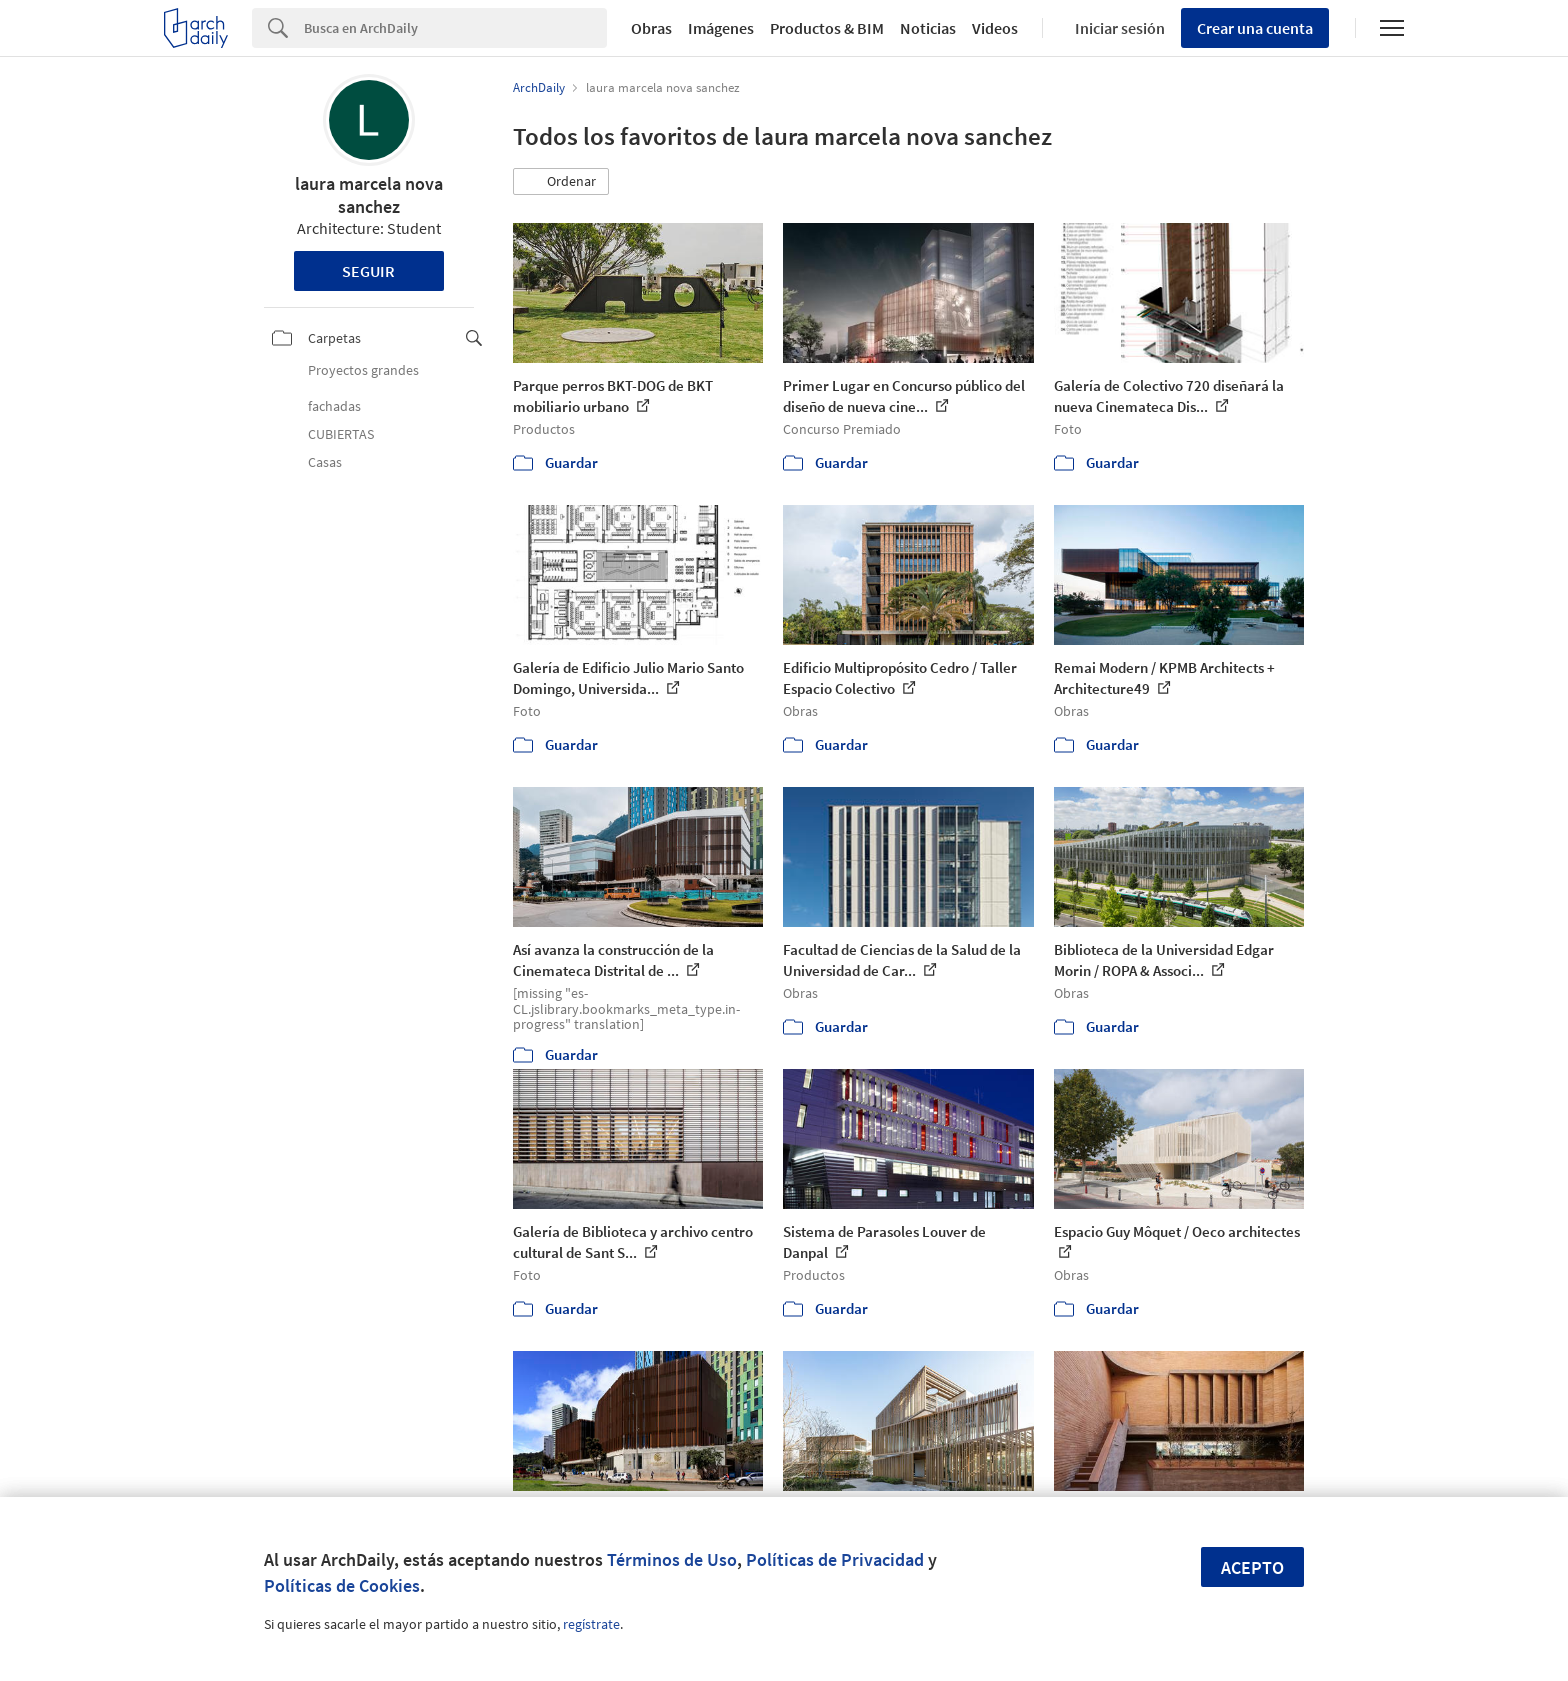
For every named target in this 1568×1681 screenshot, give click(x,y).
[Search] (455, 28)
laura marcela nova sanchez (369, 195)
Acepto (1252, 1567)
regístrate (591, 1624)
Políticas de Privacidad (835, 1559)
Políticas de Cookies (342, 1585)
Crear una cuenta (1255, 28)
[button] (561, 182)
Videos (995, 28)
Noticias (928, 28)
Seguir (368, 271)
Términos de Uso (672, 1559)
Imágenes (721, 28)
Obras (651, 28)
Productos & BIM (827, 28)
